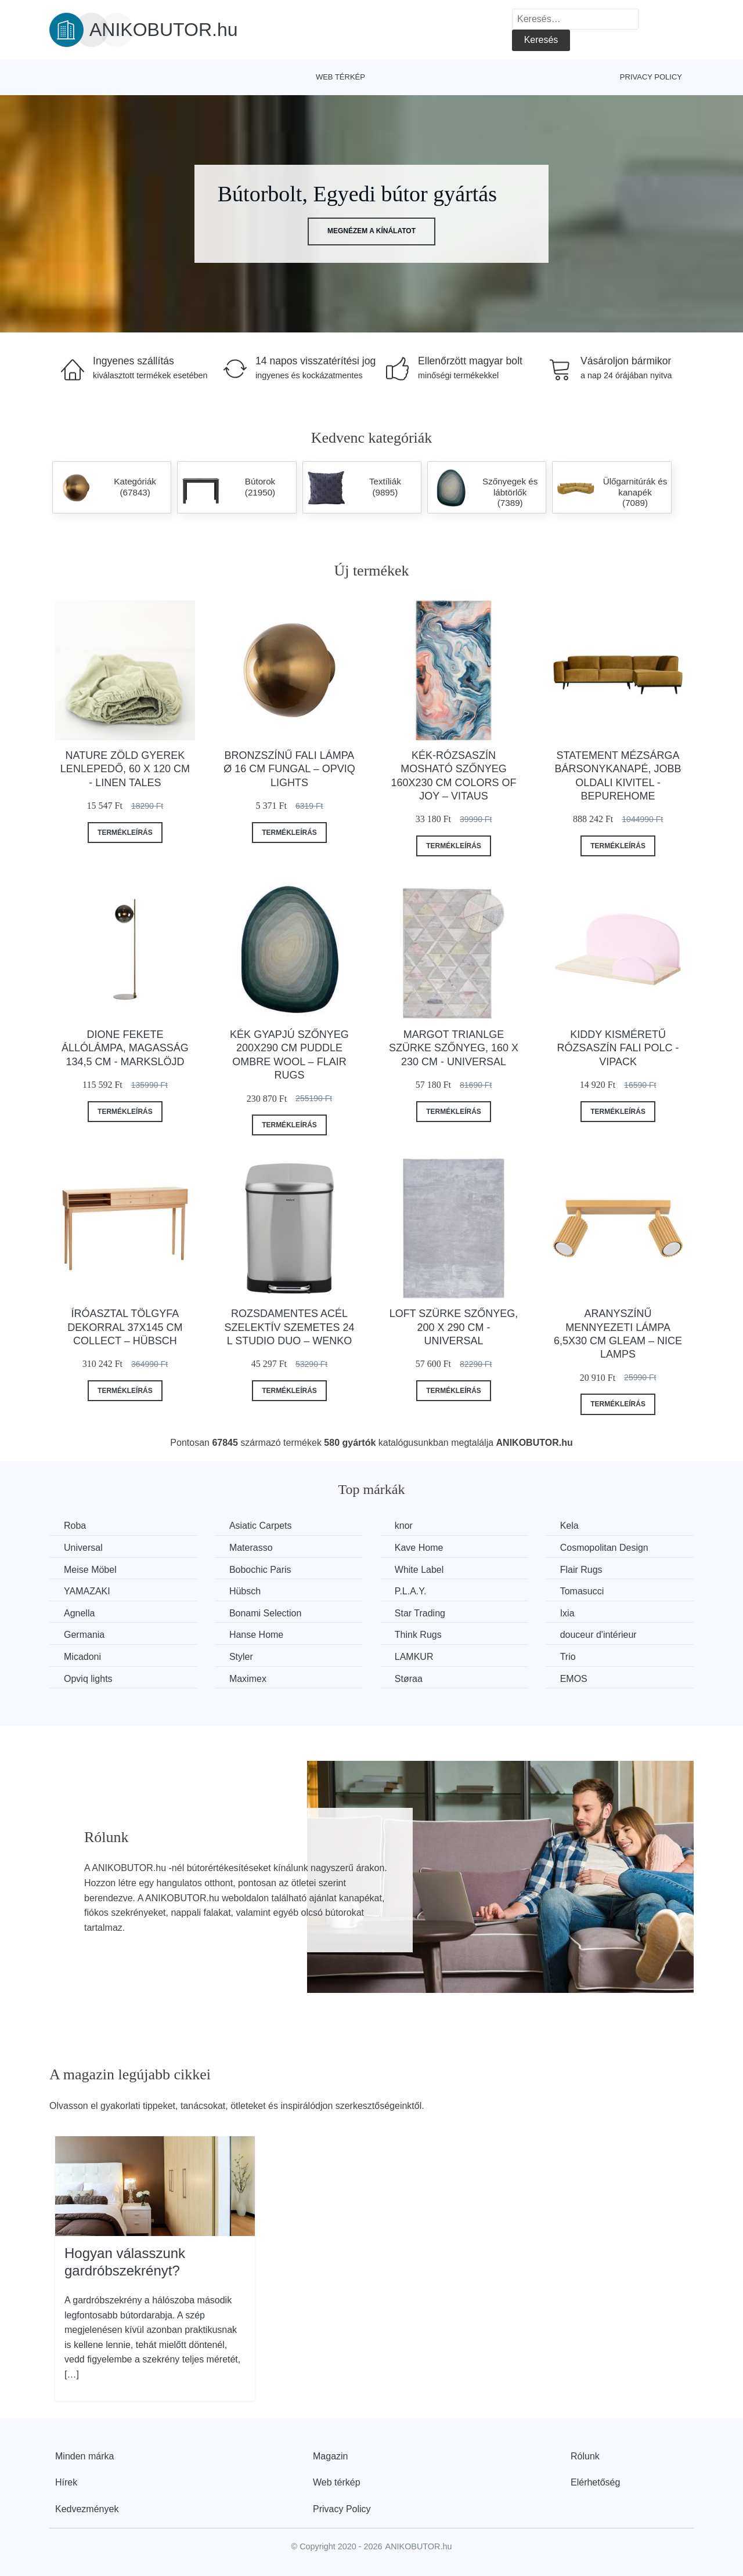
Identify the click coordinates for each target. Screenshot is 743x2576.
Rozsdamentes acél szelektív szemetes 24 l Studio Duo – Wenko (289, 1327)
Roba (75, 1526)
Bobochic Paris (260, 1570)
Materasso (251, 1548)
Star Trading (420, 1613)
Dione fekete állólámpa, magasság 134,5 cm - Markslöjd (125, 1048)
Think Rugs (418, 1635)
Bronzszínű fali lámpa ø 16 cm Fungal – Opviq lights (289, 769)
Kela (569, 1526)
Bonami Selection (265, 1613)
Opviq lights (88, 1679)
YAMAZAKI (87, 1591)
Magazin (330, 2456)
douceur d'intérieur (598, 1635)
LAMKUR (414, 1657)
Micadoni (82, 1657)
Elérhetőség (595, 2482)
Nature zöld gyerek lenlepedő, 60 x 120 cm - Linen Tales (125, 769)
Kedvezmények (86, 2509)
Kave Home (419, 1548)
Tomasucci (582, 1591)
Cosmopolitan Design (604, 1548)
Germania (84, 1635)
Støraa (409, 1679)
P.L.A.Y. (411, 1591)
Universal (83, 1548)
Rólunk (585, 2456)
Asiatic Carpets (260, 1526)
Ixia (567, 1613)
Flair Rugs (581, 1570)
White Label (419, 1570)
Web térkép (340, 77)
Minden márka (84, 2456)
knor (404, 1526)
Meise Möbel (90, 1570)
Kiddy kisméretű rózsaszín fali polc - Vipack (618, 1048)
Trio (568, 1657)
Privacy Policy (651, 77)
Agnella (79, 1613)
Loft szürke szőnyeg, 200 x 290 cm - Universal (453, 1327)
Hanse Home (256, 1635)
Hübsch (245, 1591)
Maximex (247, 1679)
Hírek (66, 2482)
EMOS (573, 1679)
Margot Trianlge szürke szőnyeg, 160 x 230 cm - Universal (453, 1048)
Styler (241, 1657)
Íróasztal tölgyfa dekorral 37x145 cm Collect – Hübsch (124, 1327)
